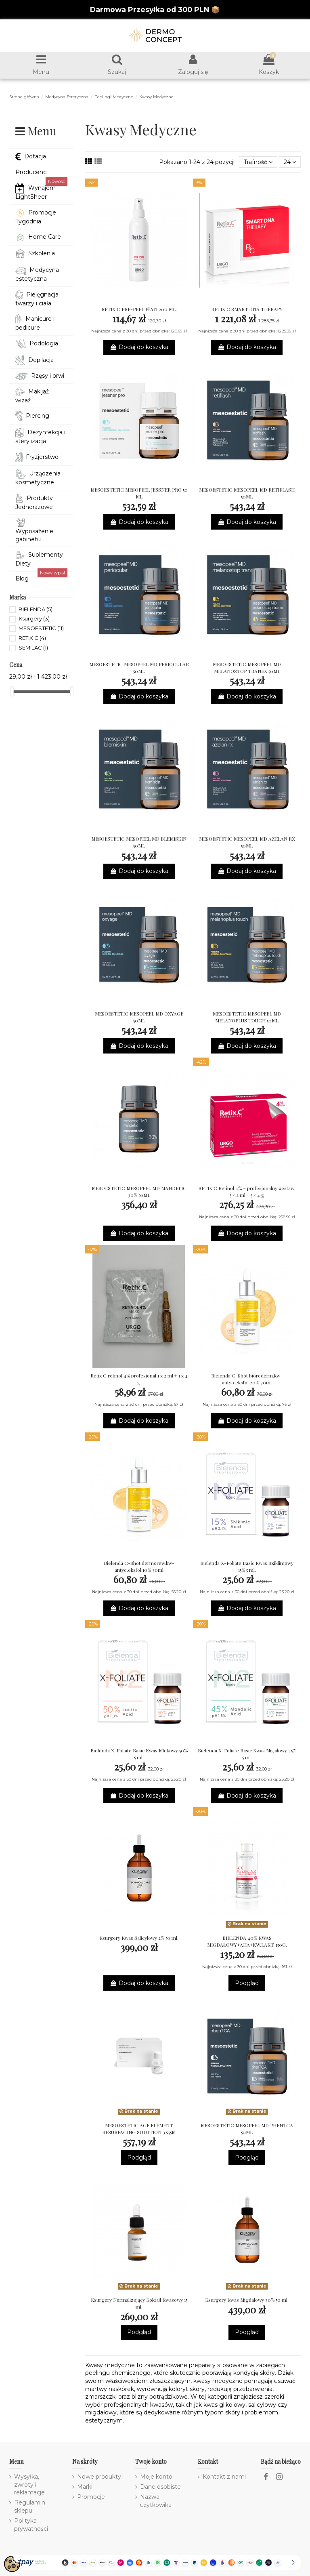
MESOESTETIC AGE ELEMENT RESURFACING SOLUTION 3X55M (139, 2128)
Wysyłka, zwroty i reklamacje (29, 2484)
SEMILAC (33, 647)
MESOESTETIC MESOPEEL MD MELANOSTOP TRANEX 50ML (247, 667)
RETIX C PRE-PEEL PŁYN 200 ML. (139, 309)
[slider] (12, 691)
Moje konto (156, 2476)
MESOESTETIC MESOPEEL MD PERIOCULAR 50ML (139, 667)
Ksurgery (34, 618)
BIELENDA (35, 609)
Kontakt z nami (224, 2476)
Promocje (91, 2496)
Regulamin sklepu (29, 2506)
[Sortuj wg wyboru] (258, 162)
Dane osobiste (160, 2486)
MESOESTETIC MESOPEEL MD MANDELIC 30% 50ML (139, 1191)
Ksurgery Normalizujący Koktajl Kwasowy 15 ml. (139, 2303)
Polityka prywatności (31, 2524)
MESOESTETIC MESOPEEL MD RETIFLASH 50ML (247, 493)
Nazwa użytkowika (156, 2501)
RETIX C (32, 638)
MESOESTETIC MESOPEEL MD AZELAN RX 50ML (247, 842)
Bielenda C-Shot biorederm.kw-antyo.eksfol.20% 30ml (247, 1379)
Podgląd (247, 1983)
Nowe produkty (99, 2476)
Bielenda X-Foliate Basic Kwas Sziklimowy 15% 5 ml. (246, 1566)
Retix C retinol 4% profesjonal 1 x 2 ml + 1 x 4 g (139, 1379)
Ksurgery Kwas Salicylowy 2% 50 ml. (138, 1938)
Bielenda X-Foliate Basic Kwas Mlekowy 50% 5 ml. (139, 1753)
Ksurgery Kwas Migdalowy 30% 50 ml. (247, 2299)
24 (290, 162)
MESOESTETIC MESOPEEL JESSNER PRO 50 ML (139, 493)
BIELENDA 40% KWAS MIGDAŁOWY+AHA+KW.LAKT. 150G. (247, 1941)
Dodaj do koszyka (139, 347)
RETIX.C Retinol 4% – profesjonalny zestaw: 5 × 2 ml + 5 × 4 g (246, 1191)
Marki (84, 2486)
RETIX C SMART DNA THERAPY (247, 309)
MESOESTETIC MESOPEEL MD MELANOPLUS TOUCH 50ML (247, 1017)
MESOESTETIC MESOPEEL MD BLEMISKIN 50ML (138, 842)
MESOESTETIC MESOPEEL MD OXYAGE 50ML (139, 1017)
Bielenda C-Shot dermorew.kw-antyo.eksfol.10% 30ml (139, 1566)
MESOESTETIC (41, 628)
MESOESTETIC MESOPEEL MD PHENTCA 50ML (247, 2128)
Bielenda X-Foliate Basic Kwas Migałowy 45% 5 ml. (247, 1753)
